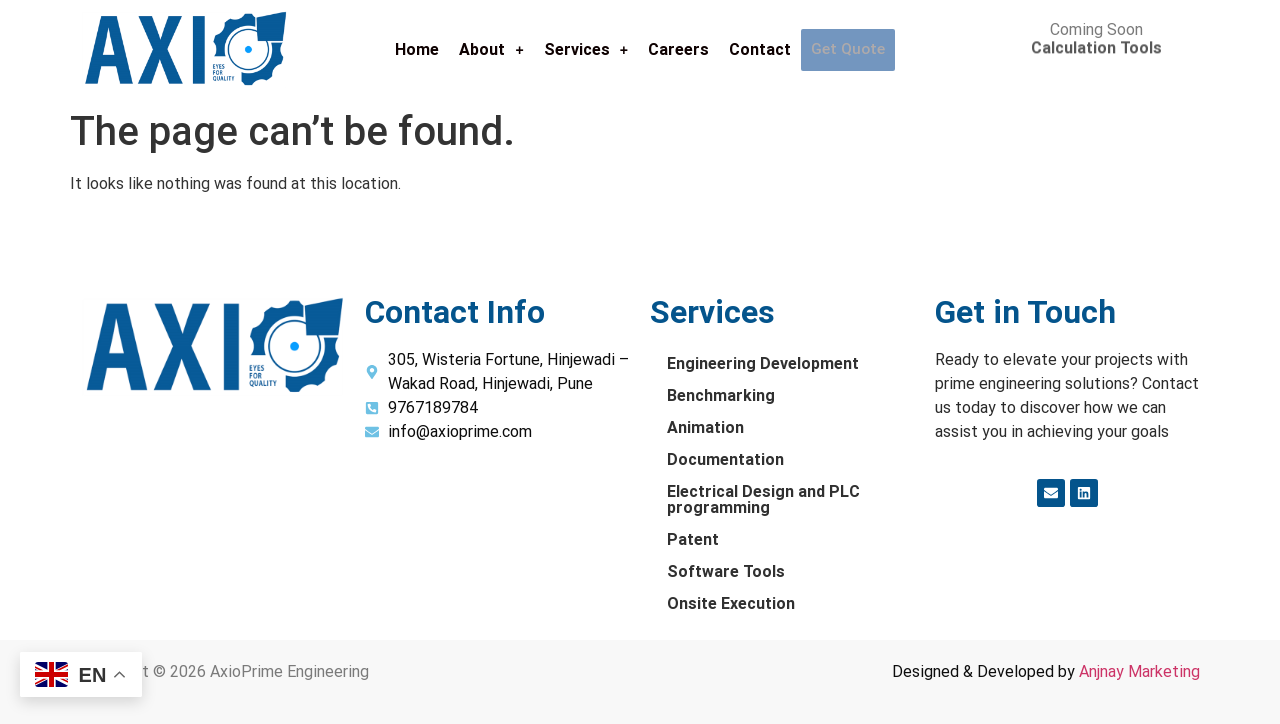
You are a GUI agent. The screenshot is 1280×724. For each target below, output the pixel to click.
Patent (693, 539)
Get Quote (848, 50)
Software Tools (726, 571)
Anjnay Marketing (1139, 671)
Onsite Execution (731, 603)
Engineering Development (763, 363)
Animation (705, 427)
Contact (761, 49)
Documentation (725, 459)
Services (587, 49)
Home (418, 49)
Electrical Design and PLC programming (763, 499)
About (492, 49)
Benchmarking (721, 395)
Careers (679, 49)
